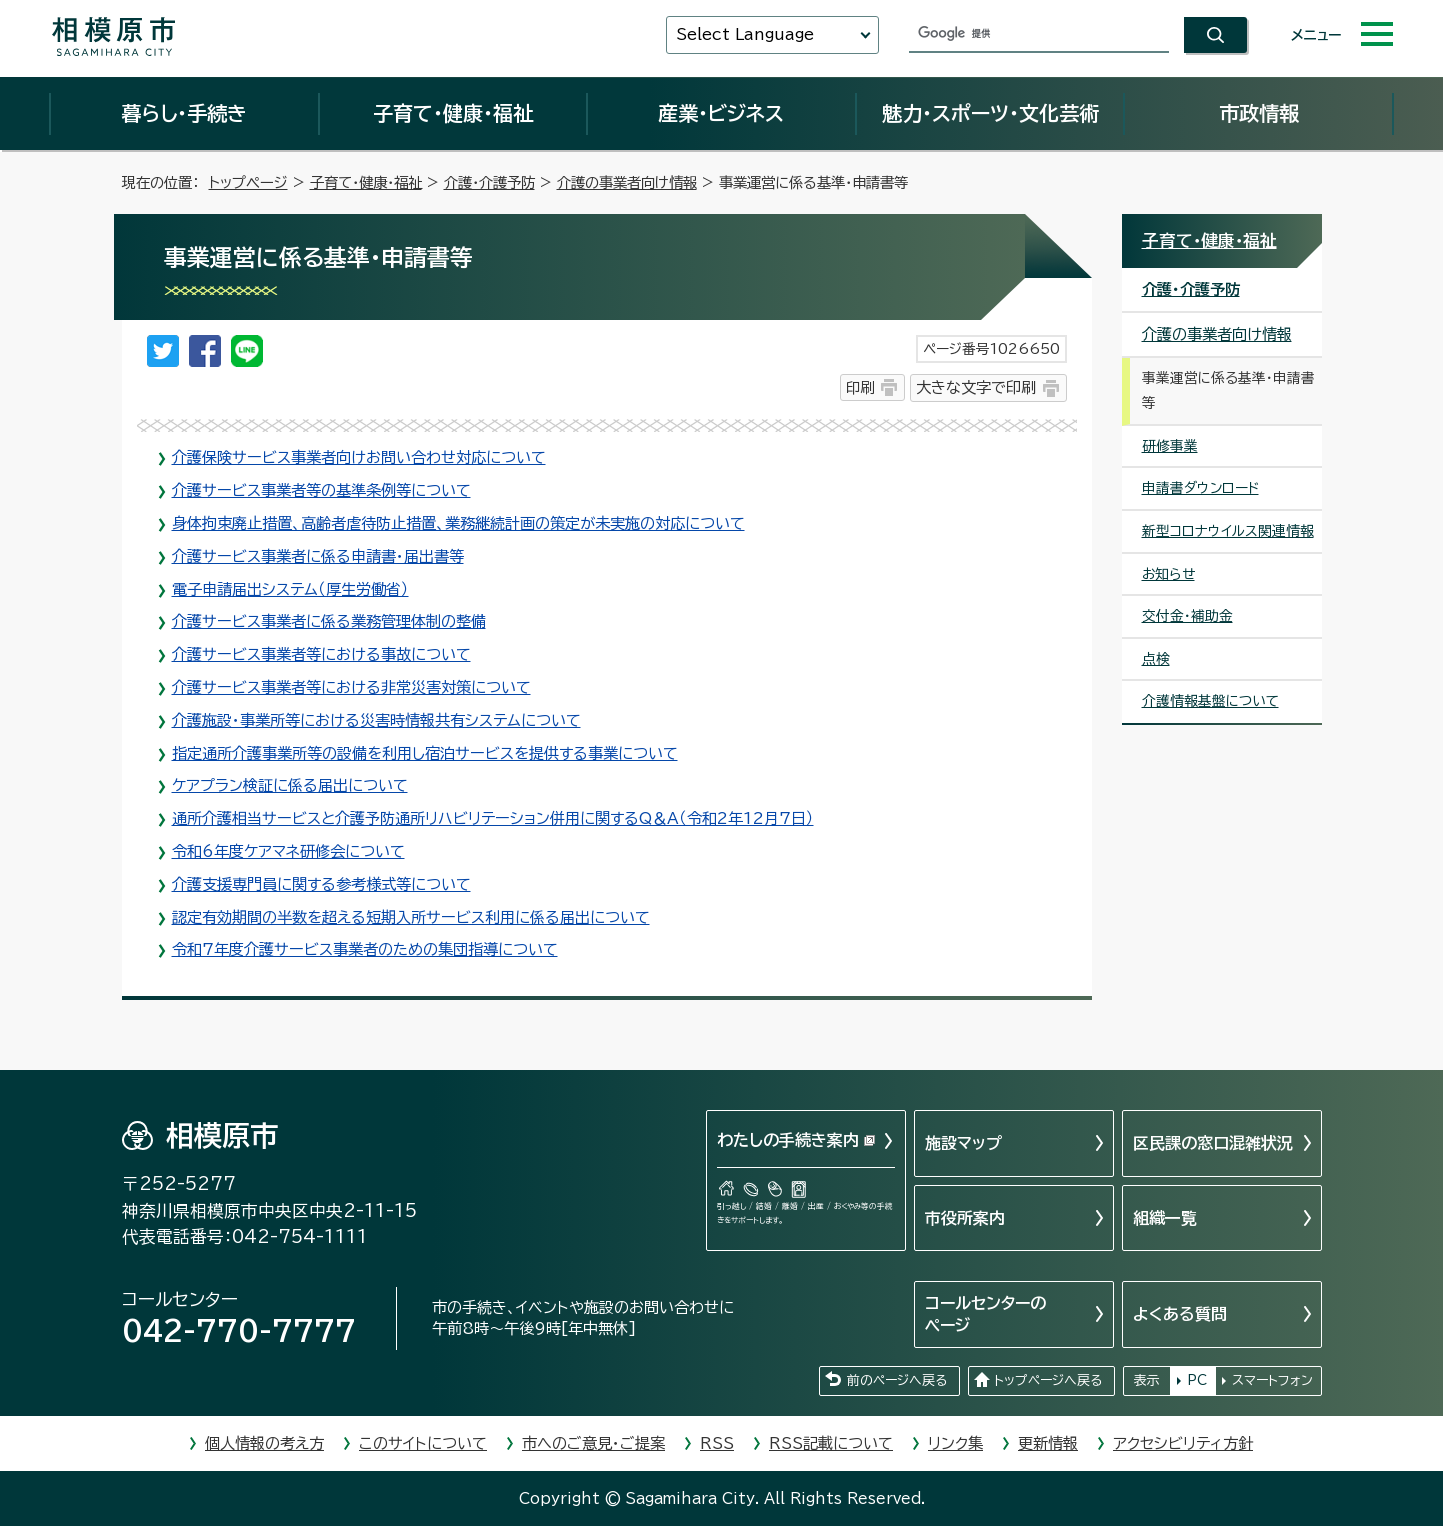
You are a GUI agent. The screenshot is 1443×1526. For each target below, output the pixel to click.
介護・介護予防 (489, 182)
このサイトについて (423, 1443)
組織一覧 (1165, 1218)
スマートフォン (1272, 1380)
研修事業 (1170, 446)
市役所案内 (965, 1218)
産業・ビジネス (721, 113)
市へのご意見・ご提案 (593, 1443)
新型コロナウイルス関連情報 (1228, 531)
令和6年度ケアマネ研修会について (288, 851)
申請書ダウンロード (1200, 488)
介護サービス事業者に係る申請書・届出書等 (318, 556)
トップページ (248, 182)
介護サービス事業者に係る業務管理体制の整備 (329, 621)
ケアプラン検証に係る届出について (290, 785)
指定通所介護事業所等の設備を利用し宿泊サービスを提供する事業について (425, 753)
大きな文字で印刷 (976, 387)
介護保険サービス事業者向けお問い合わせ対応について (359, 457)
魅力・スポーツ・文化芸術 (990, 113)
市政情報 (1259, 113)
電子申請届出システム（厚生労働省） (290, 589)
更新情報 (1048, 1443)
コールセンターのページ (985, 1314)
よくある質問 (1180, 1314)
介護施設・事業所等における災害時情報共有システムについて (376, 720)
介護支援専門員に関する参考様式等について (321, 884)
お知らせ (1168, 574)
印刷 (860, 387)
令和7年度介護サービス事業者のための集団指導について (365, 949)
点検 (1156, 659)
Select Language (745, 34)
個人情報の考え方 (264, 1443)
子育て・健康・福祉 (453, 113)
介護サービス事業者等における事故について (321, 654)
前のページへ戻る (897, 1380)
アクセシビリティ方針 (1183, 1443)
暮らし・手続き (184, 113)
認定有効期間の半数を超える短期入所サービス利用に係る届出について (411, 917)
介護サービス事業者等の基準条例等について (321, 490)
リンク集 (955, 1443)
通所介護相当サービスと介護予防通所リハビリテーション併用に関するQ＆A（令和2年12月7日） (493, 818)
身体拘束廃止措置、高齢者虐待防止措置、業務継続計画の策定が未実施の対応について (458, 523)
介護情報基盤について (1210, 701)
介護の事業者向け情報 (627, 182)
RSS (717, 1443)
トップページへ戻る (1048, 1380)
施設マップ (963, 1143)
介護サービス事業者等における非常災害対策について (351, 687)
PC (1197, 1380)
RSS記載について (831, 1443)
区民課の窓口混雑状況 (1213, 1143)
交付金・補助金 (1187, 616)
